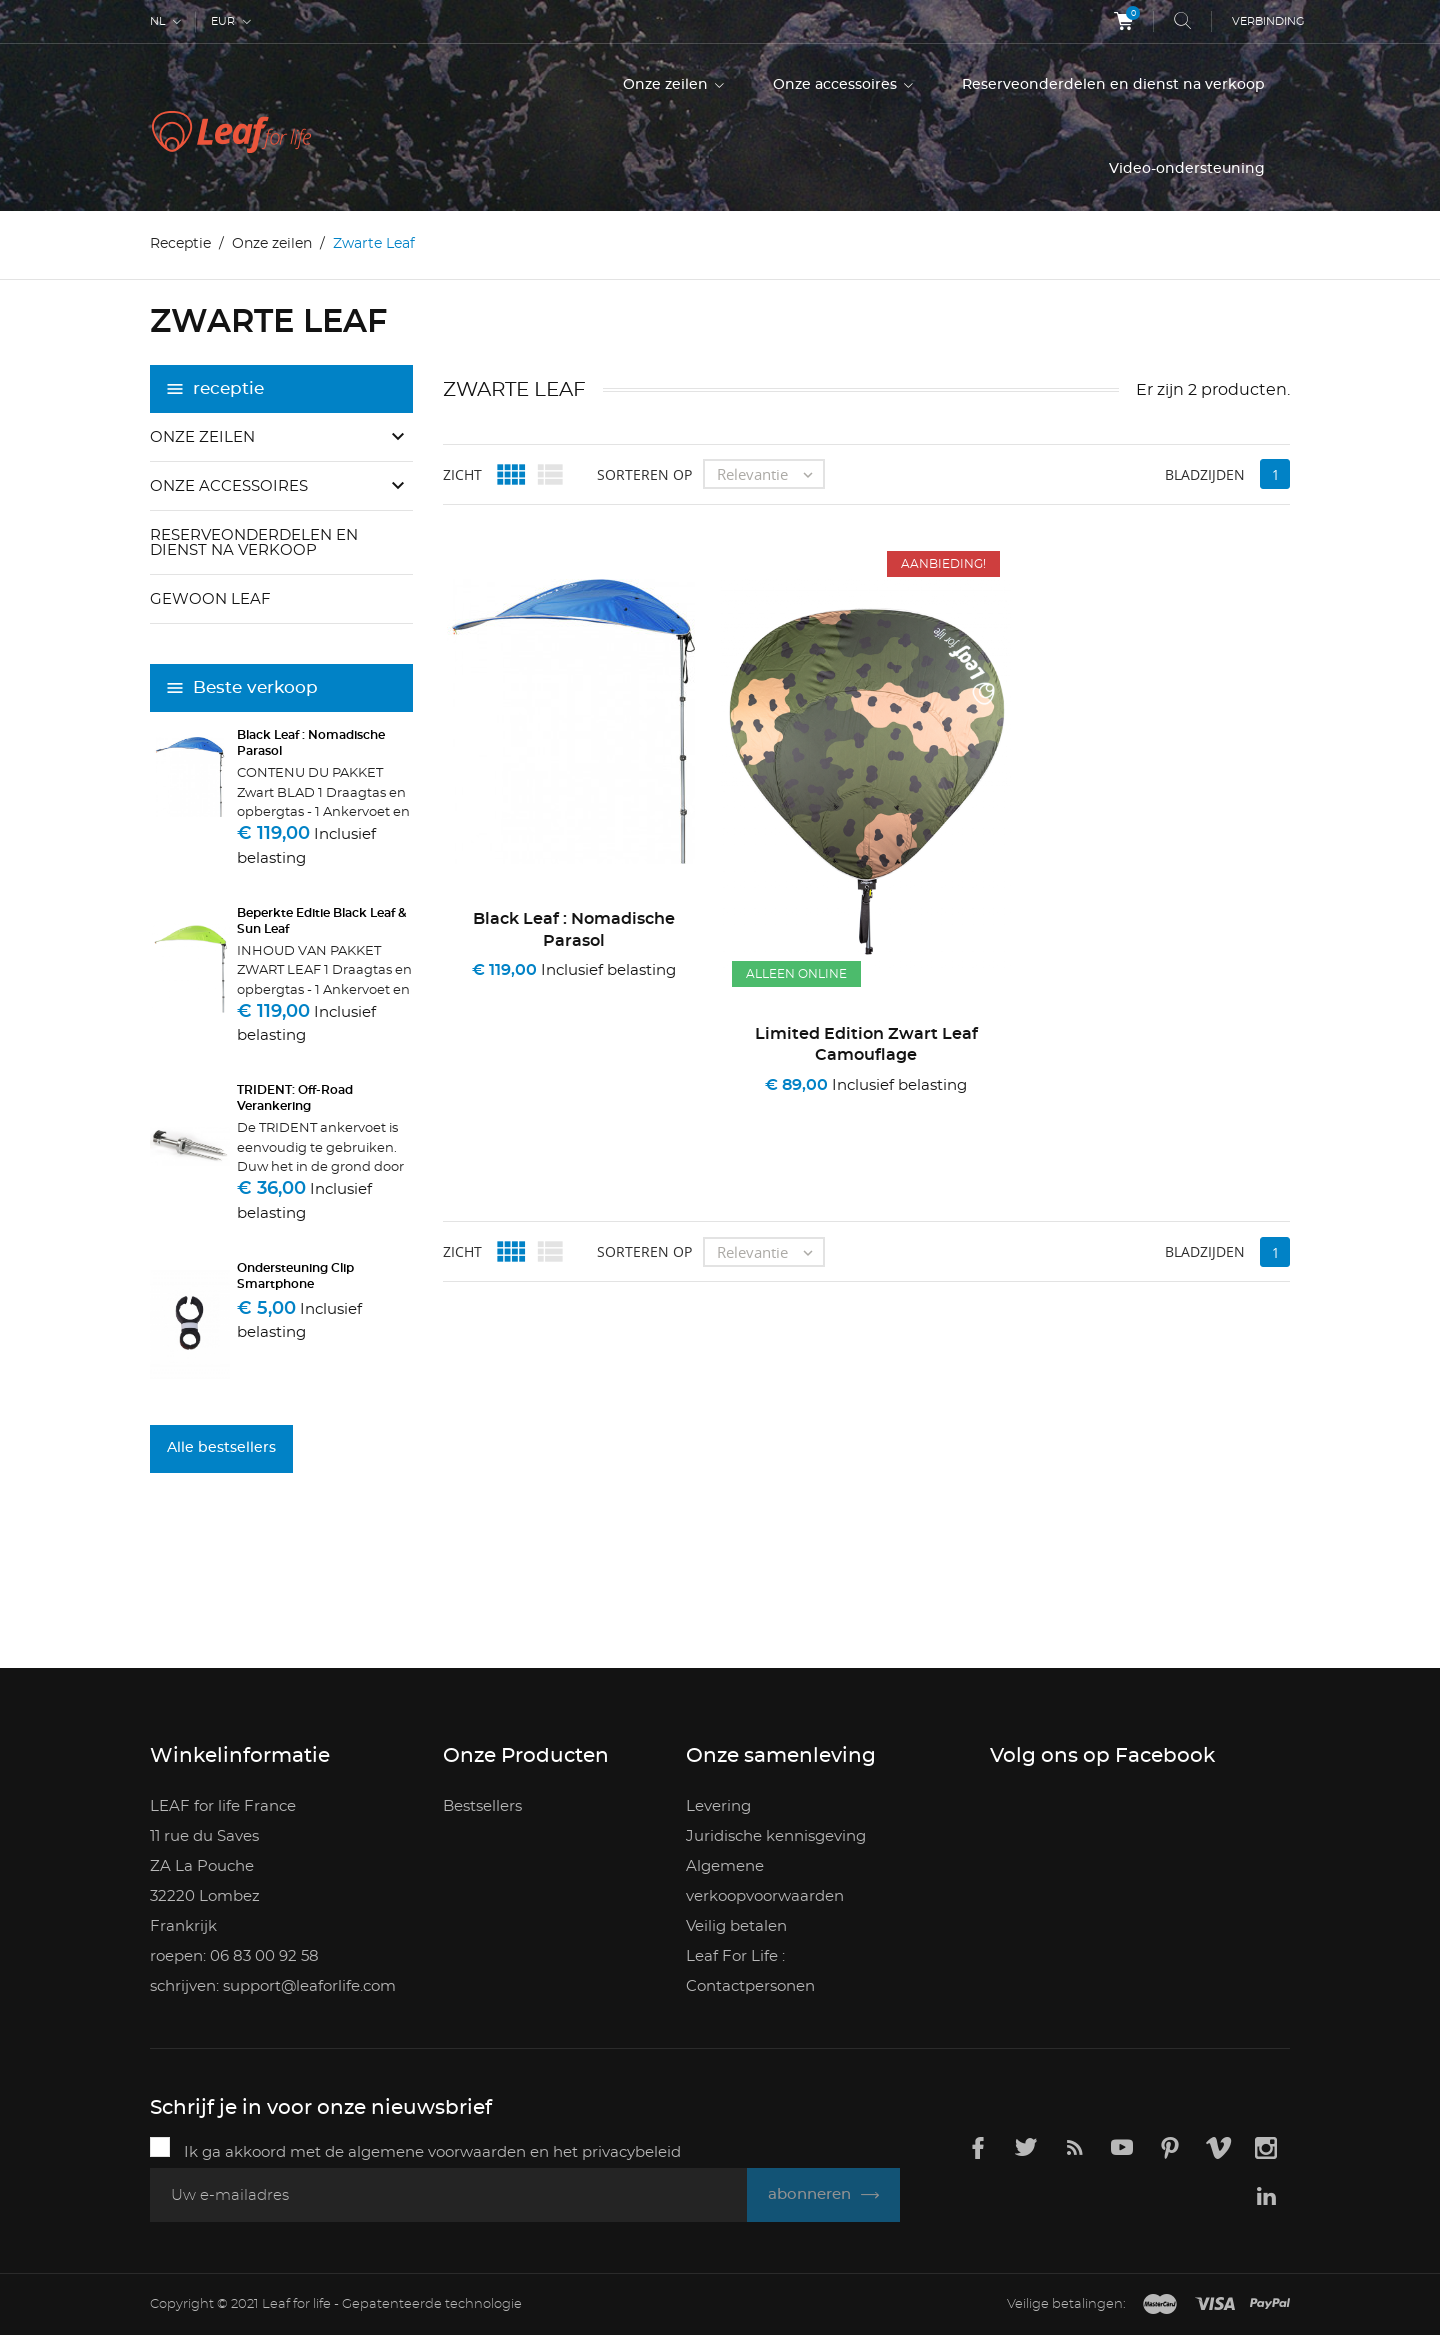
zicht (462, 473)
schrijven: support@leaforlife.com (273, 1986)
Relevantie (770, 474)
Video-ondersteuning (1187, 169)
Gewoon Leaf (210, 599)
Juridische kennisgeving (776, 1836)
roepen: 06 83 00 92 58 (234, 1956)
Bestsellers (482, 1806)
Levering (718, 1806)
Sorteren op (644, 473)
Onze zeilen (667, 85)
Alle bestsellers (221, 1448)
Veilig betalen (736, 1926)
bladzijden (1205, 473)
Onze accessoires (837, 85)
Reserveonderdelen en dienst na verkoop (1113, 85)
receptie (228, 388)
